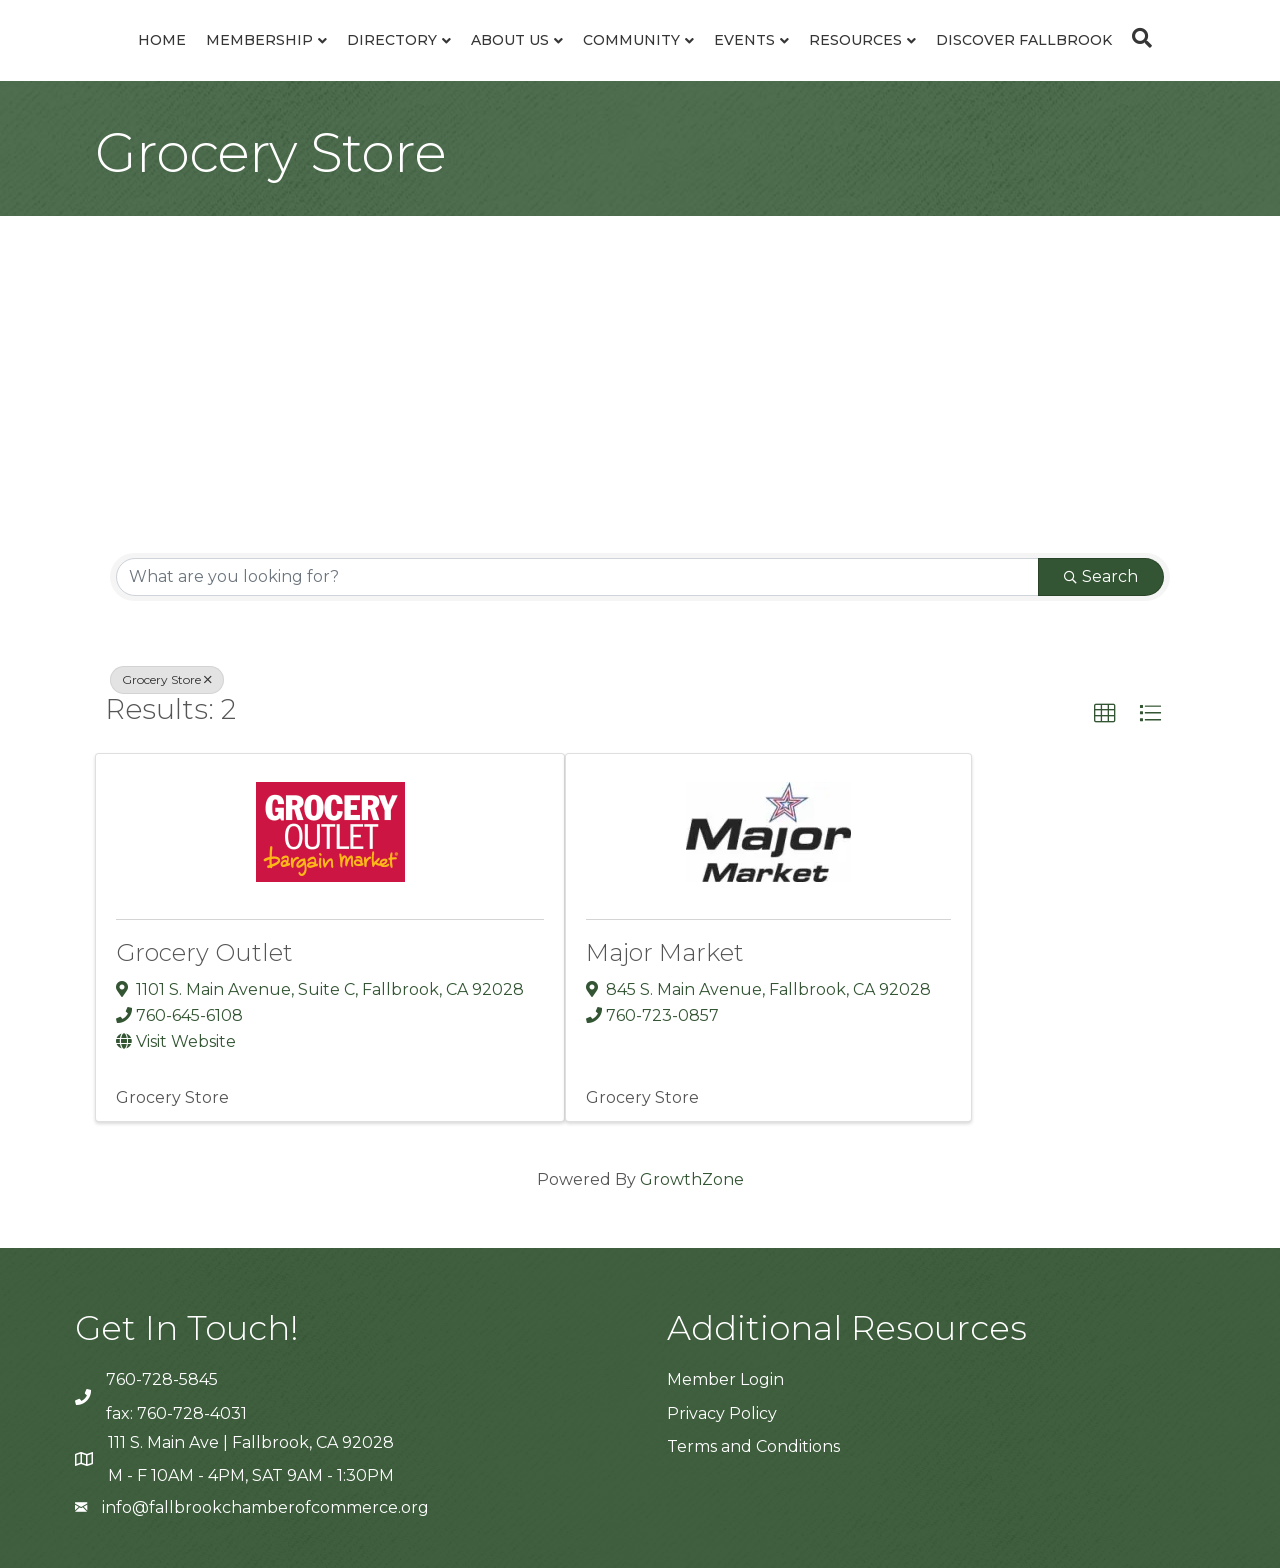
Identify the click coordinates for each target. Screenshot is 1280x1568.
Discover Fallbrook (1024, 40)
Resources (855, 40)
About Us (510, 40)
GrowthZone (692, 1179)
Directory (392, 40)
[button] (1105, 714)
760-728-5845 (162, 1379)
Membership (259, 40)
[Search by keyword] (577, 577)
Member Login (725, 1379)
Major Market (665, 952)
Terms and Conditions (753, 1446)
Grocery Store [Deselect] (167, 679)
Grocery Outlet (204, 952)
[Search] (1137, 38)
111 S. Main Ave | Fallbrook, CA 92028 (251, 1442)
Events (744, 40)
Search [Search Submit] (1101, 576)
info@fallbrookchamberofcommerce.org (265, 1507)
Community (631, 40)
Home (162, 40)
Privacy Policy (722, 1413)
